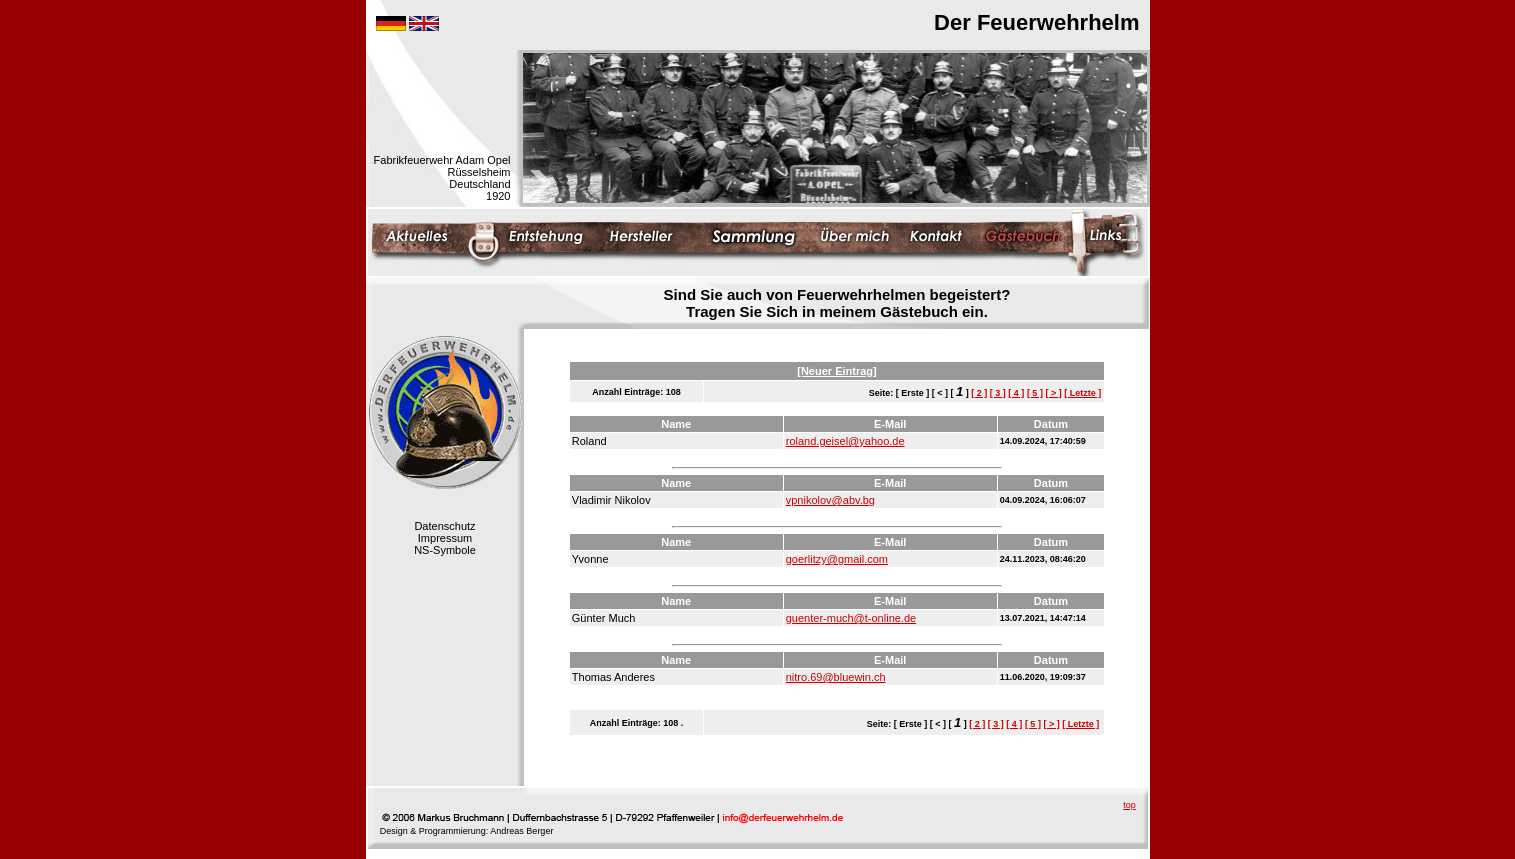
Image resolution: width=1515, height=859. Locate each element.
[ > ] (1053, 393)
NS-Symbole (445, 550)
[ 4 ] (1016, 393)
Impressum (445, 538)
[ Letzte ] (1082, 393)
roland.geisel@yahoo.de (845, 441)
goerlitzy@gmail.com (837, 559)
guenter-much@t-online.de (851, 618)
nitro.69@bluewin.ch (836, 677)
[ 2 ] (979, 393)
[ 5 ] (1035, 393)
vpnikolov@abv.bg (830, 500)
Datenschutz (444, 526)
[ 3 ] (998, 393)
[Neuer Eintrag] (836, 371)
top (1129, 805)
